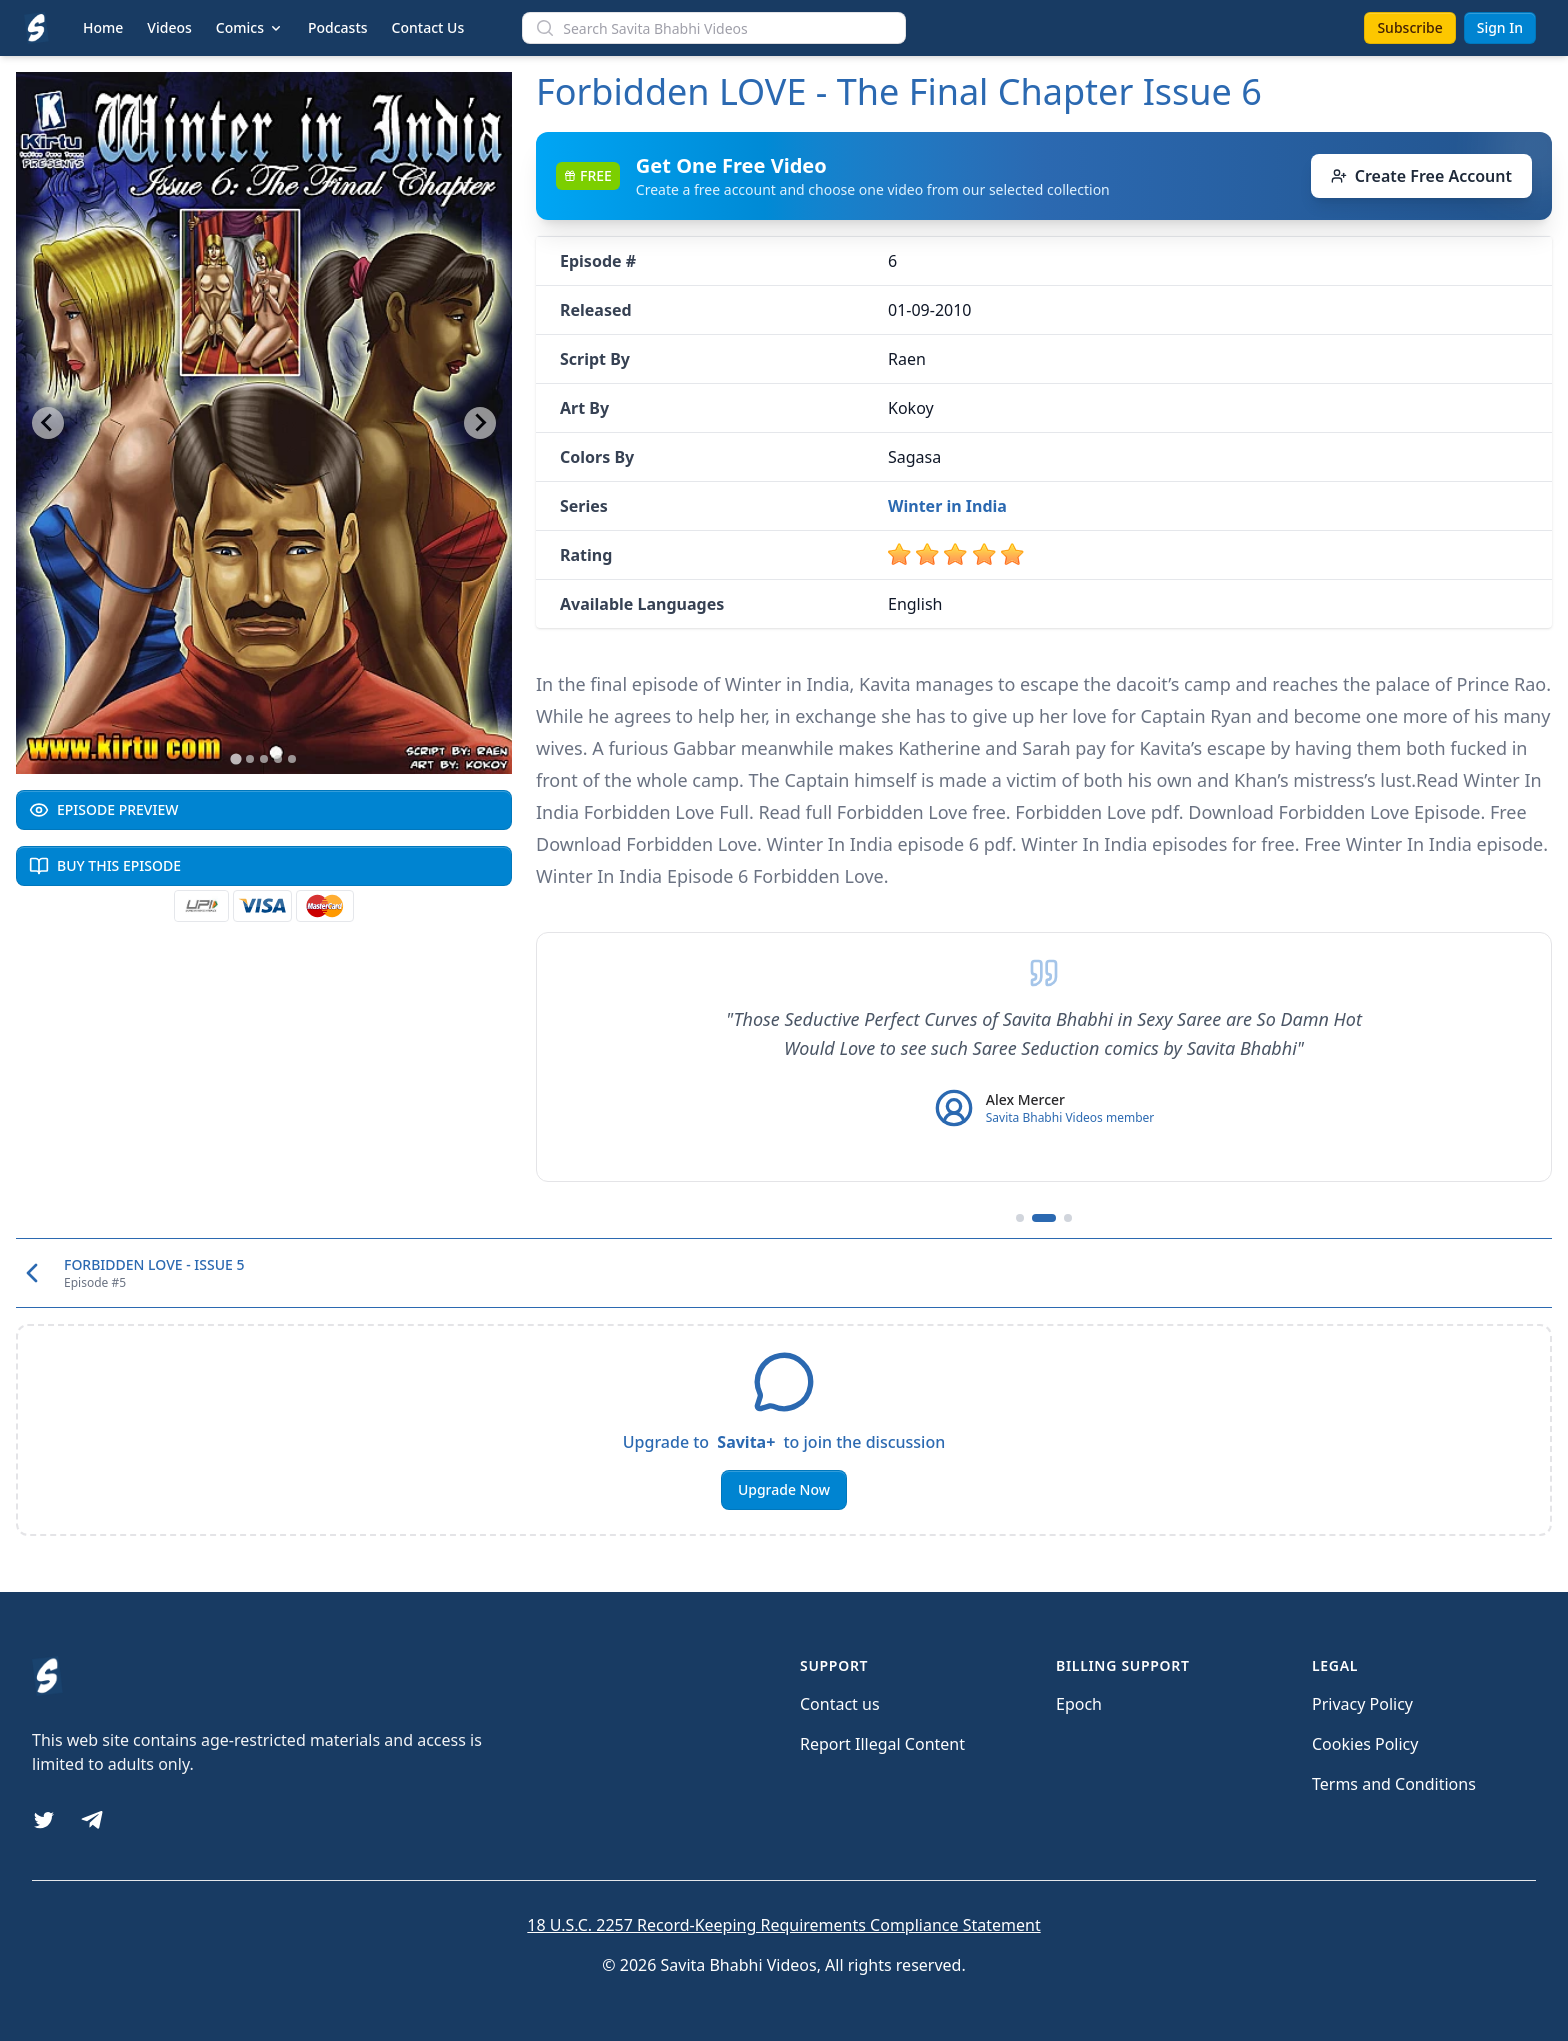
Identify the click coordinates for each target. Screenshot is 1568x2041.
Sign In (1500, 27)
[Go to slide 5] (292, 759)
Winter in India (947, 506)
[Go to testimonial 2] (1044, 1218)
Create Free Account (1421, 176)
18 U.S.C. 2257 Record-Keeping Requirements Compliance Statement (783, 1925)
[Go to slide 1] (235, 758)
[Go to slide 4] (278, 759)
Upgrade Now (784, 1489)
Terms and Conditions (1394, 1784)
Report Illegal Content (882, 1744)
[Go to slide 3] (264, 759)
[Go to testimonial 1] (1020, 1218)
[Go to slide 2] (250, 759)
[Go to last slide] (48, 423)
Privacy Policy (1362, 1704)
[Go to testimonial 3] (1068, 1218)
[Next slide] (480, 423)
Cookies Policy (1365, 1744)
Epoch (1079, 1704)
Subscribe (1409, 27)
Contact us (840, 1704)
